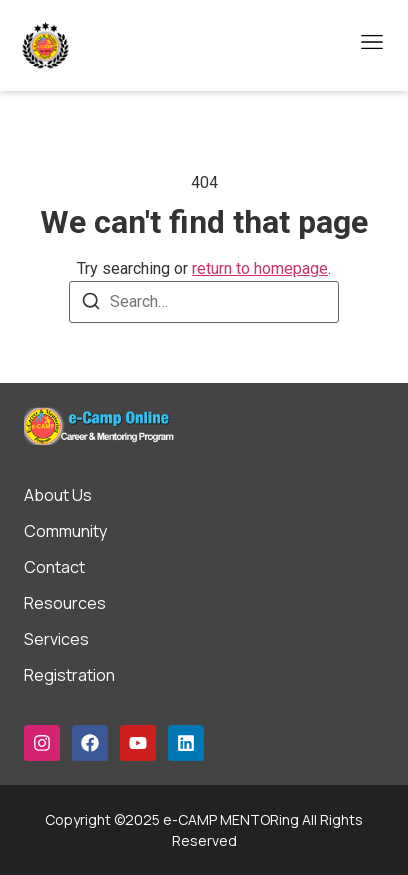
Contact (54, 567)
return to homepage (260, 268)
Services (56, 639)
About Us (58, 495)
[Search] (91, 304)
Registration (69, 675)
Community (65, 531)
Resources (65, 603)
